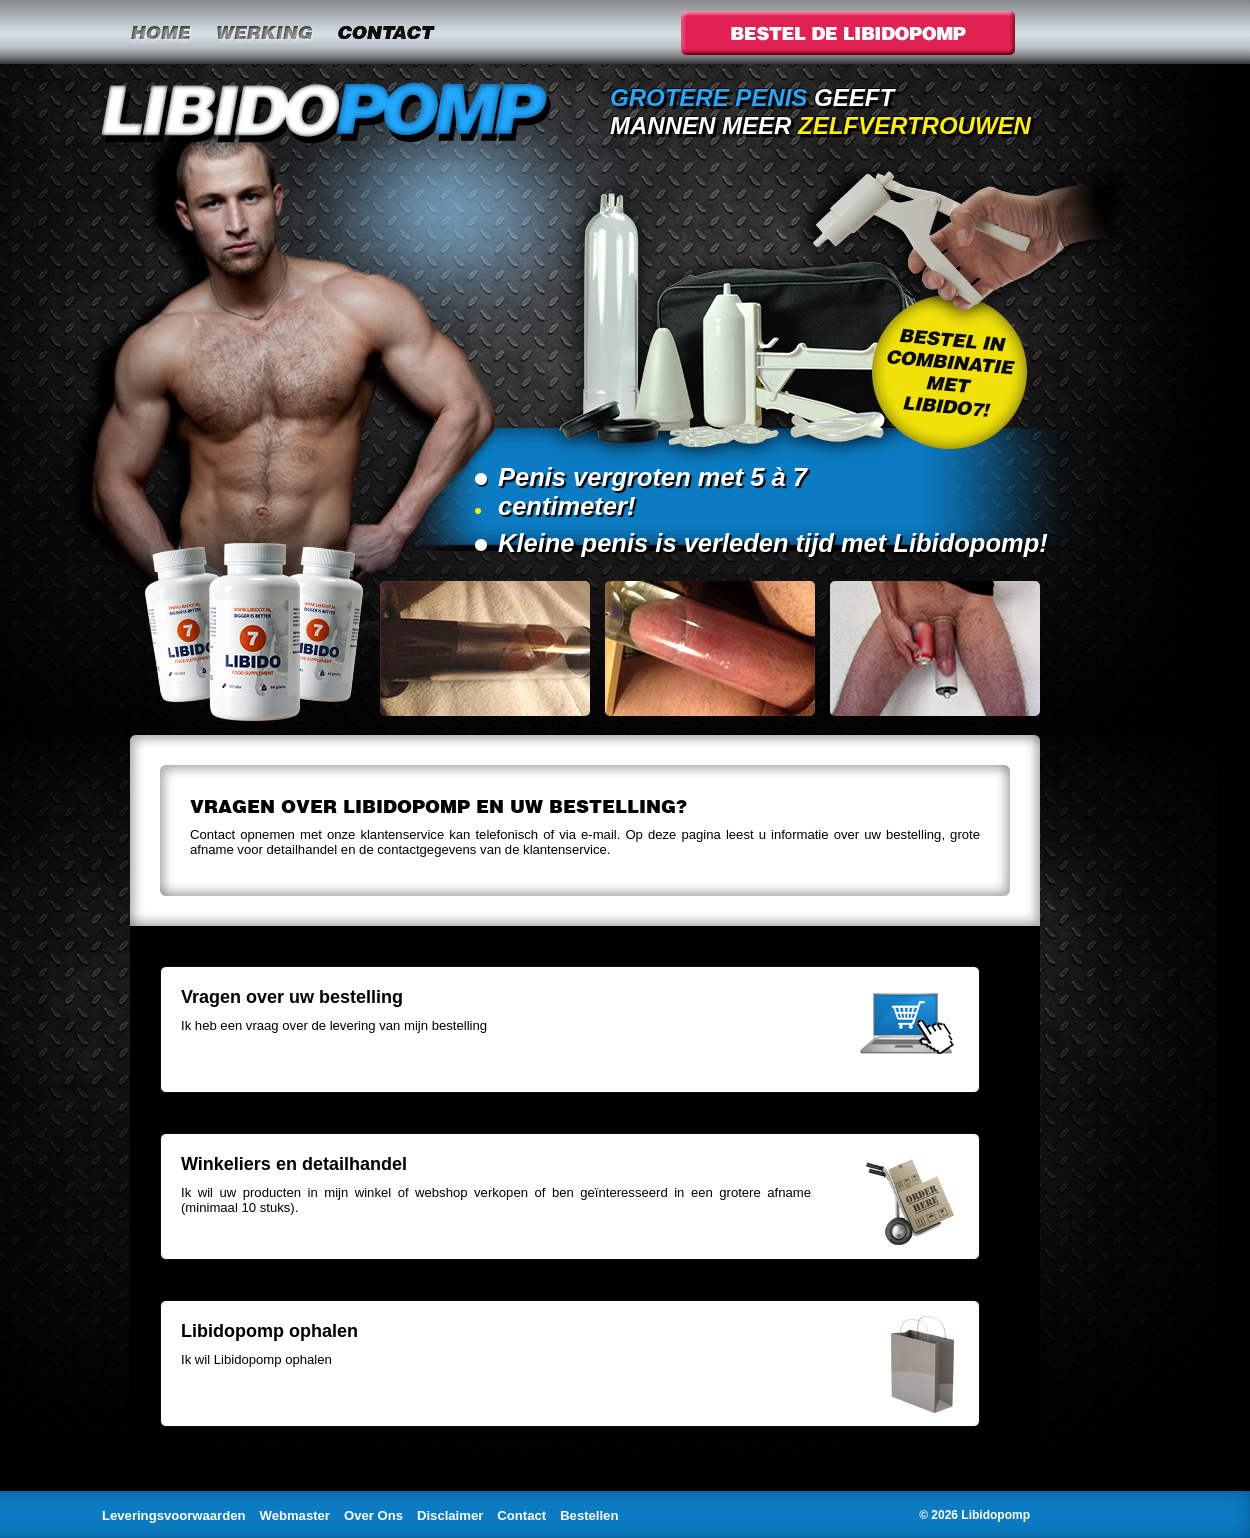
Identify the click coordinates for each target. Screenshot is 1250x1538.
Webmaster (295, 1515)
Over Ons (373, 1515)
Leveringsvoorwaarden (174, 1515)
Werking (263, 32)
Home (160, 32)
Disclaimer (450, 1515)
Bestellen (589, 1515)
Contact (385, 32)
